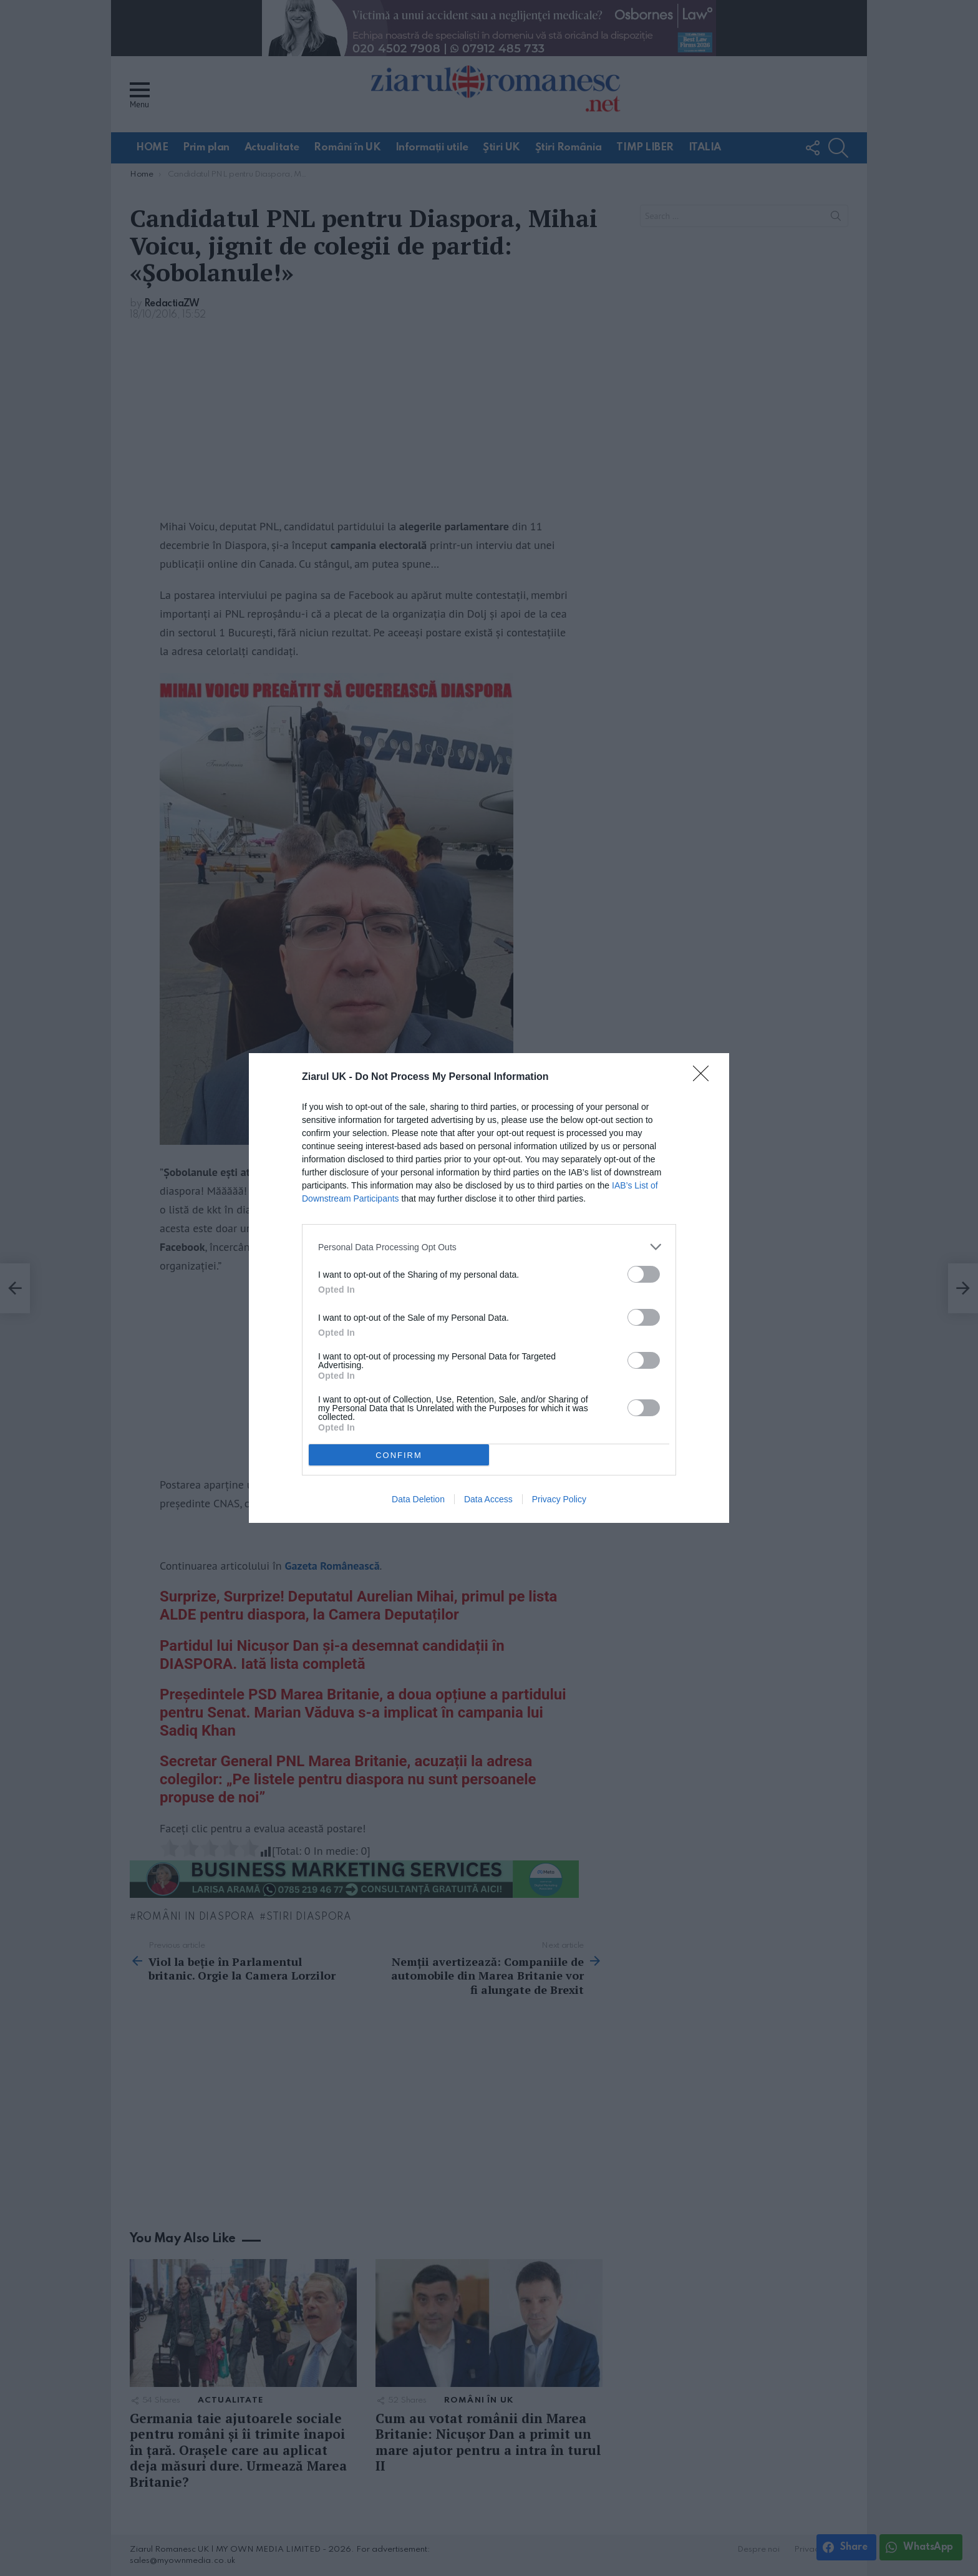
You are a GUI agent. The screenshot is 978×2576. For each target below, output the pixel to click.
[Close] (705, 1077)
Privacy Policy (559, 1499)
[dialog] (489, 1288)
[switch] (643, 1274)
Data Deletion (418, 1499)
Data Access (488, 1499)
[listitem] (489, 1246)
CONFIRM (398, 1455)
